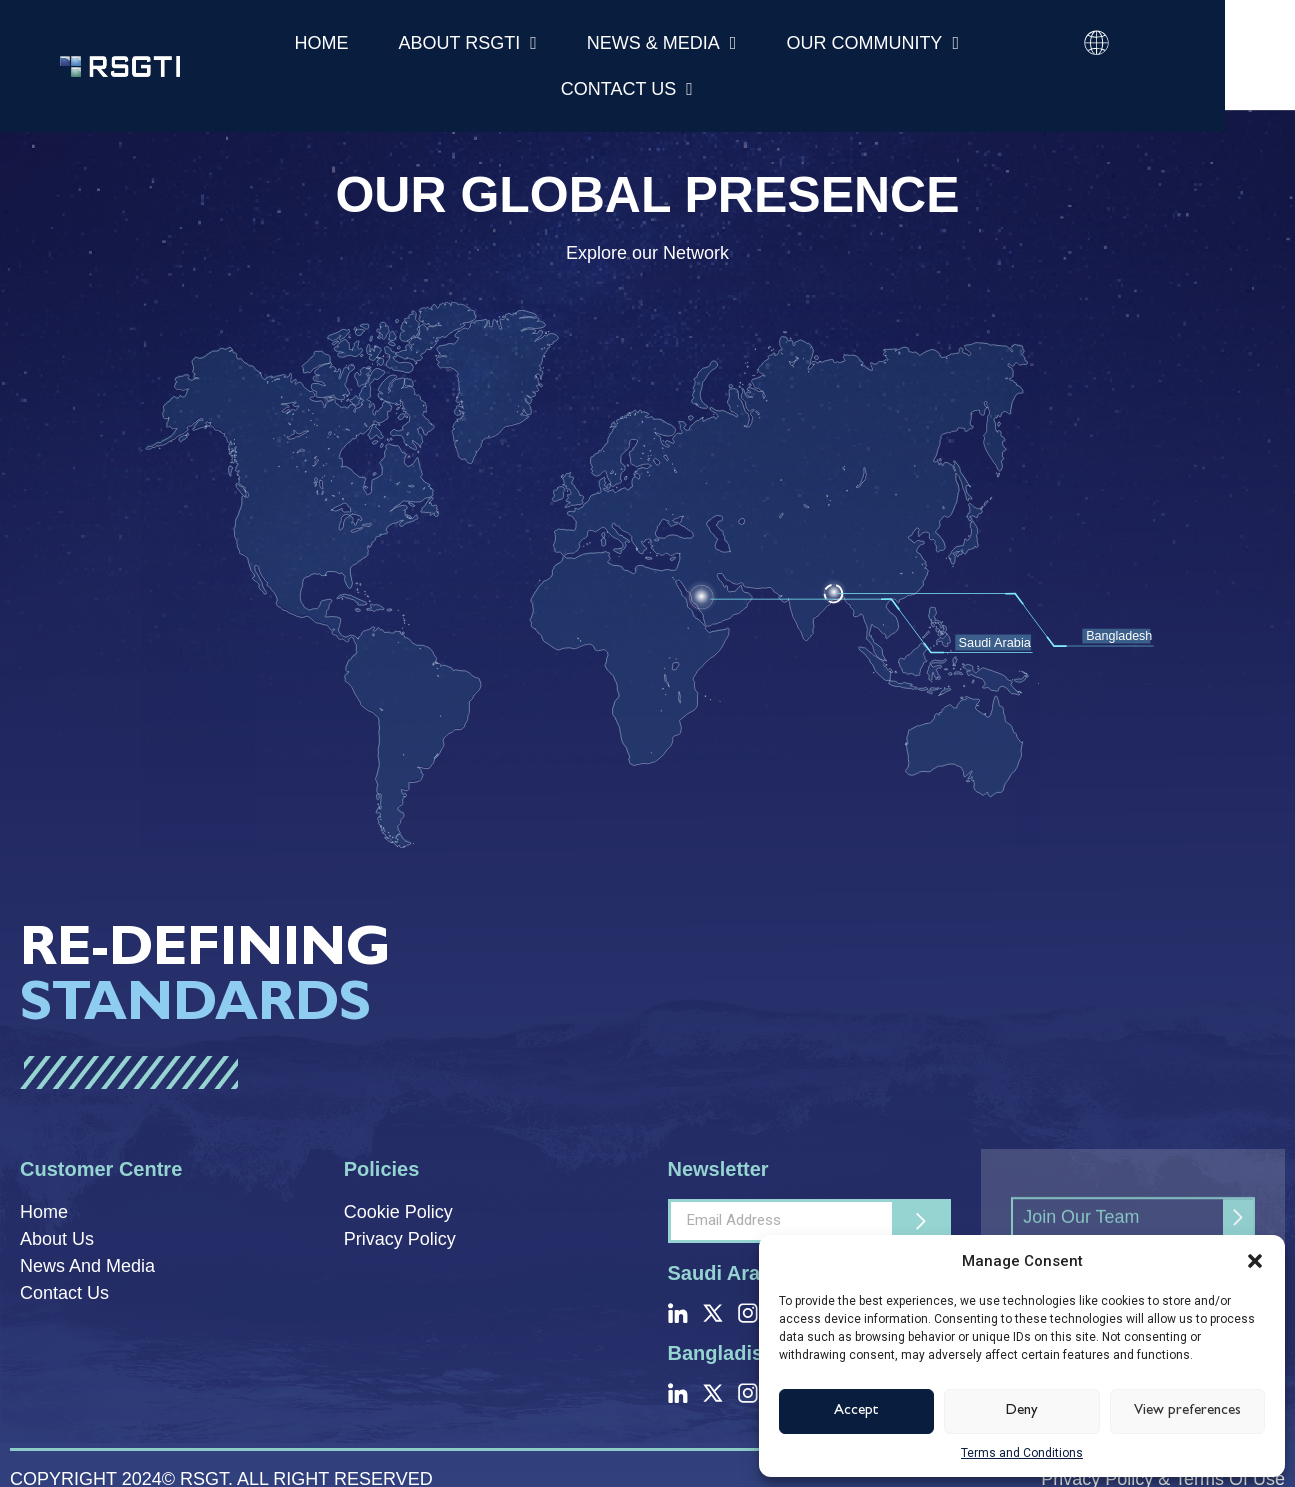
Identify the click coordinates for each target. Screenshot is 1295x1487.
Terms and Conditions (1022, 1453)
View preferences (1187, 1411)
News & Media (662, 43)
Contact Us (627, 89)
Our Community (872, 43)
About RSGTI (468, 43)
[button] (1255, 1261)
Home (322, 43)
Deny (1022, 1411)
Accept (856, 1411)
